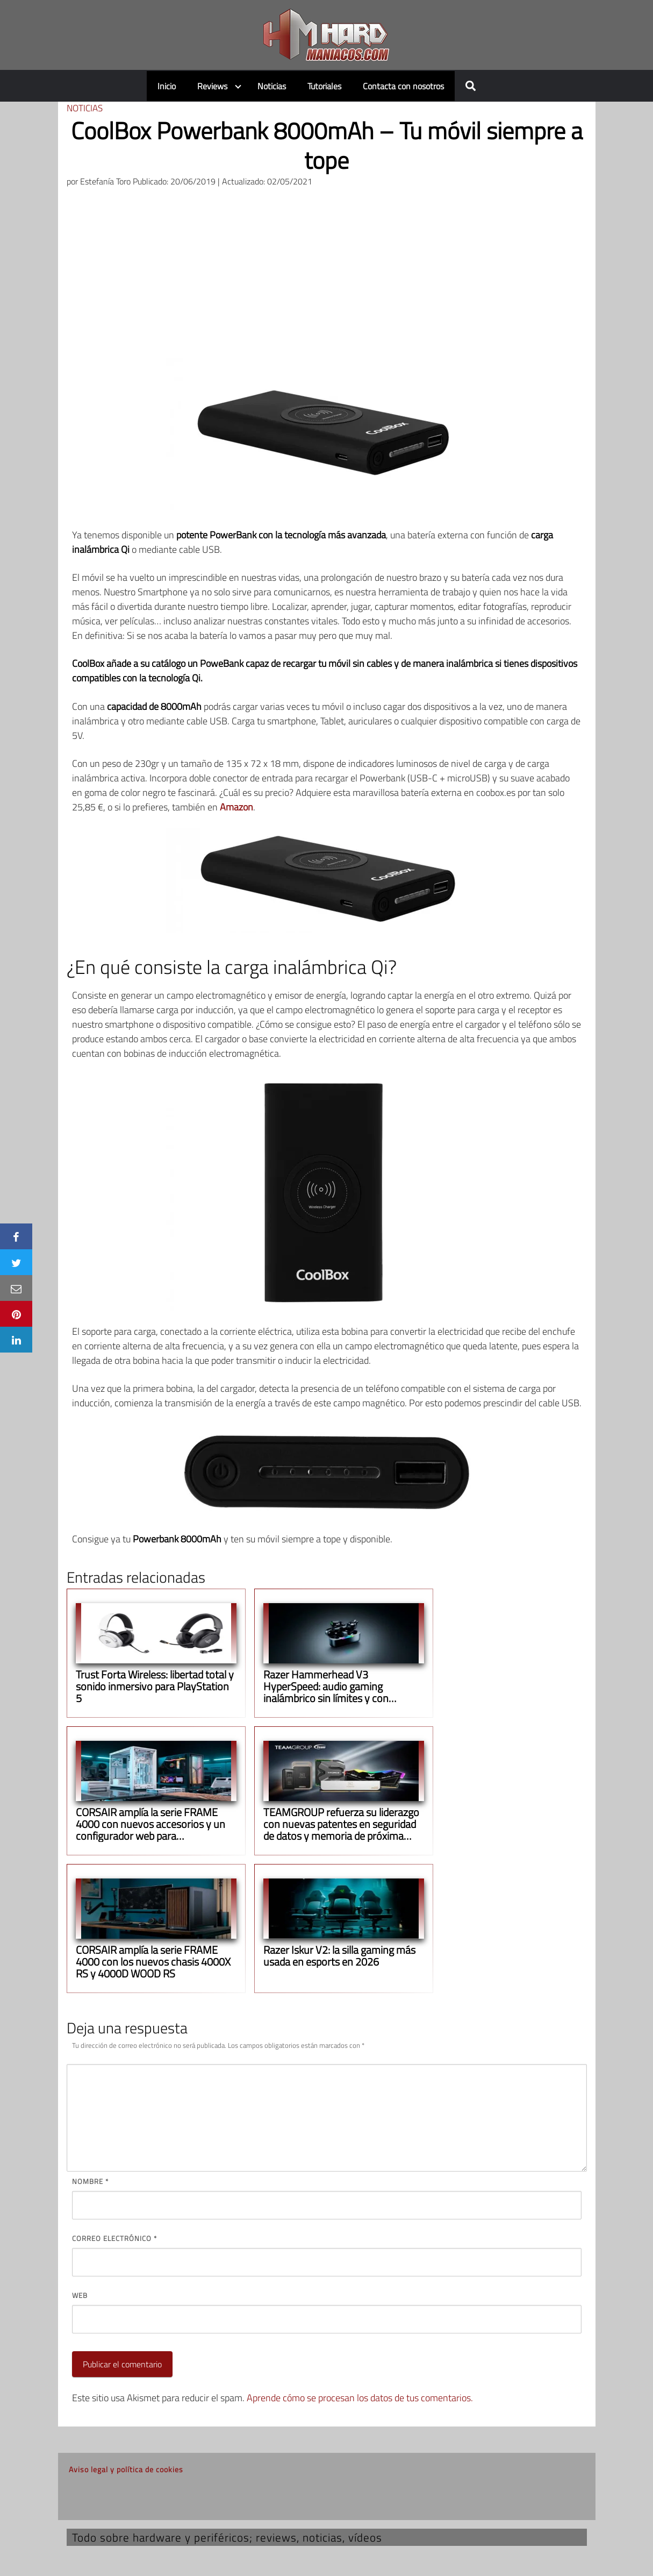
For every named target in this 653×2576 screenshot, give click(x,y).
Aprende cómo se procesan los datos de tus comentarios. (360, 2397)
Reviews (212, 86)
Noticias (271, 86)
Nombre (90, 2181)
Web (80, 2295)
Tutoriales (324, 86)
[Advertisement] (327, 277)
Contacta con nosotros (403, 86)
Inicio (166, 86)
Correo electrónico (114, 2238)
